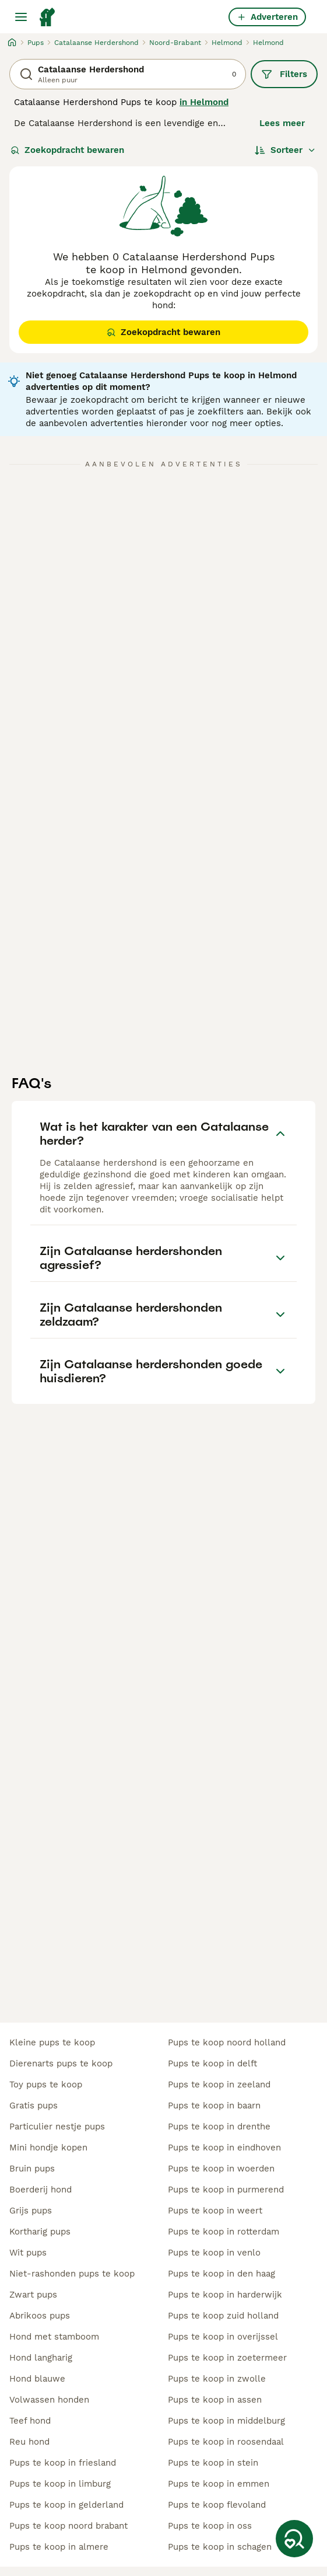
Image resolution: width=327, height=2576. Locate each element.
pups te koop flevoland (217, 2505)
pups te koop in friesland (62, 2463)
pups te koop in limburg (60, 2484)
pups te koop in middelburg (226, 2420)
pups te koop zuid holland (223, 2315)
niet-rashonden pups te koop (72, 2273)
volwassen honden (49, 2399)
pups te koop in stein (213, 2463)
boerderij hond (40, 2189)
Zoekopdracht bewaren (67, 150)
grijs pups (30, 2210)
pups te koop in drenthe (219, 2126)
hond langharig (40, 2357)
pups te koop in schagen (220, 2547)
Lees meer (282, 123)
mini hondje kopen (48, 2147)
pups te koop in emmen (218, 2484)
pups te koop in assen (215, 2399)
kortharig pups (40, 2231)
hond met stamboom (54, 2336)
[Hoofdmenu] (21, 17)
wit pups (28, 2252)
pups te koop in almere (58, 2547)
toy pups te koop (45, 2084)
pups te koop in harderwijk (225, 2294)
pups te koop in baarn (214, 2105)
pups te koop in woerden (221, 2168)
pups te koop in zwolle (217, 2378)
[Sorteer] (285, 150)
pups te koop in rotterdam (223, 2231)
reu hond (29, 2441)
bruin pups (32, 2168)
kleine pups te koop (52, 2042)
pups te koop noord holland (227, 2042)
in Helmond (204, 102)
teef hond (30, 2420)
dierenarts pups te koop (60, 2063)
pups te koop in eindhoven (224, 2147)
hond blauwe (37, 2378)
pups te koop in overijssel (223, 2336)
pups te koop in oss (210, 2526)
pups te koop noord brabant (68, 2526)
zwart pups (33, 2294)
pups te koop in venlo (214, 2252)
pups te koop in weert (215, 2210)
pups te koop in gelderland (66, 2505)
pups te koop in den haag (221, 2273)
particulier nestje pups (57, 2126)
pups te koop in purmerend (226, 2189)
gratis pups (33, 2105)
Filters (284, 74)
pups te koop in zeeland (219, 2084)
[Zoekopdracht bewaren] (294, 2538)
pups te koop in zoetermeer (227, 2357)
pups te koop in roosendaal (226, 2441)
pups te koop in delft (212, 2063)
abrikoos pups (39, 2315)
